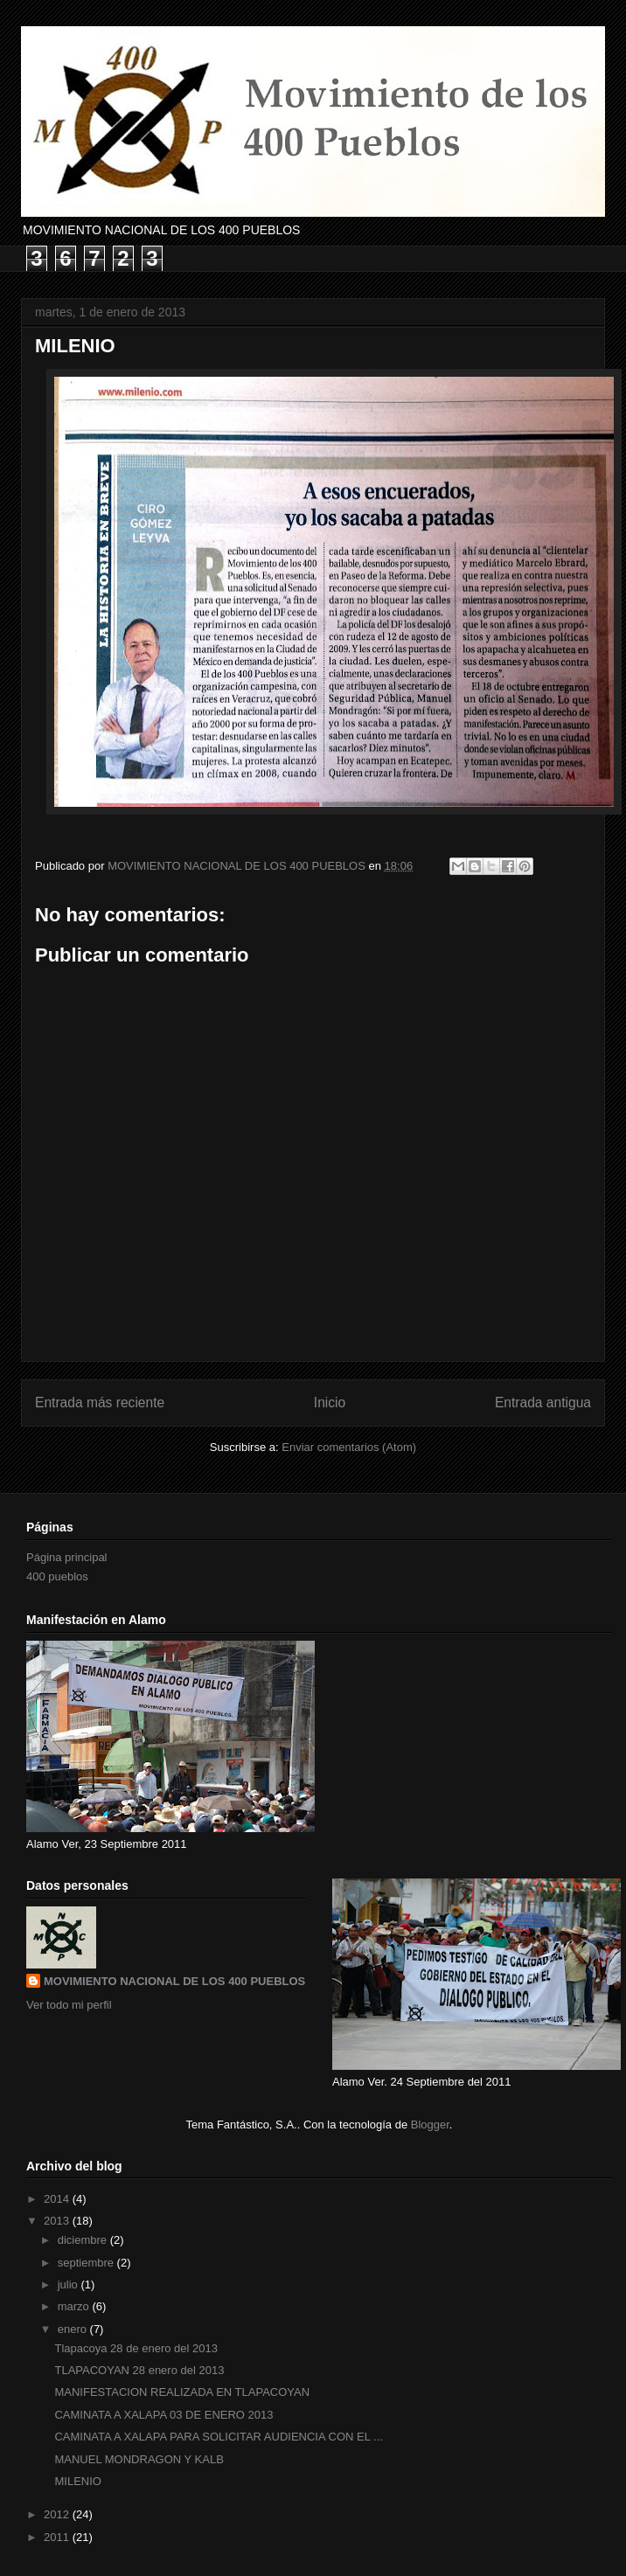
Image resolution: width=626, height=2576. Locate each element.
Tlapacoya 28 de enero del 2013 (135, 2348)
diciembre (84, 2239)
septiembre (87, 2262)
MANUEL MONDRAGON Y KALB (138, 2459)
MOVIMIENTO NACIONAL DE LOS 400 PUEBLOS (174, 1981)
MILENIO (77, 2481)
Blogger (430, 2124)
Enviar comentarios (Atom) (349, 1447)
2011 (58, 2537)
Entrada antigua (543, 1402)
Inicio (329, 1402)
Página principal (67, 1557)
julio (69, 2284)
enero (74, 2329)
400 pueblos (57, 1576)
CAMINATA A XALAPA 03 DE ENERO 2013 (163, 2414)
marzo (75, 2306)
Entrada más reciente (99, 1402)
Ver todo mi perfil (69, 2004)
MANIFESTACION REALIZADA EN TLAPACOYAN (182, 2392)
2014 (58, 2198)
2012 (58, 2514)
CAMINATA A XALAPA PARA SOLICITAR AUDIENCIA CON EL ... (218, 2436)
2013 (58, 2220)
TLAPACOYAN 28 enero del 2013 (139, 2370)
